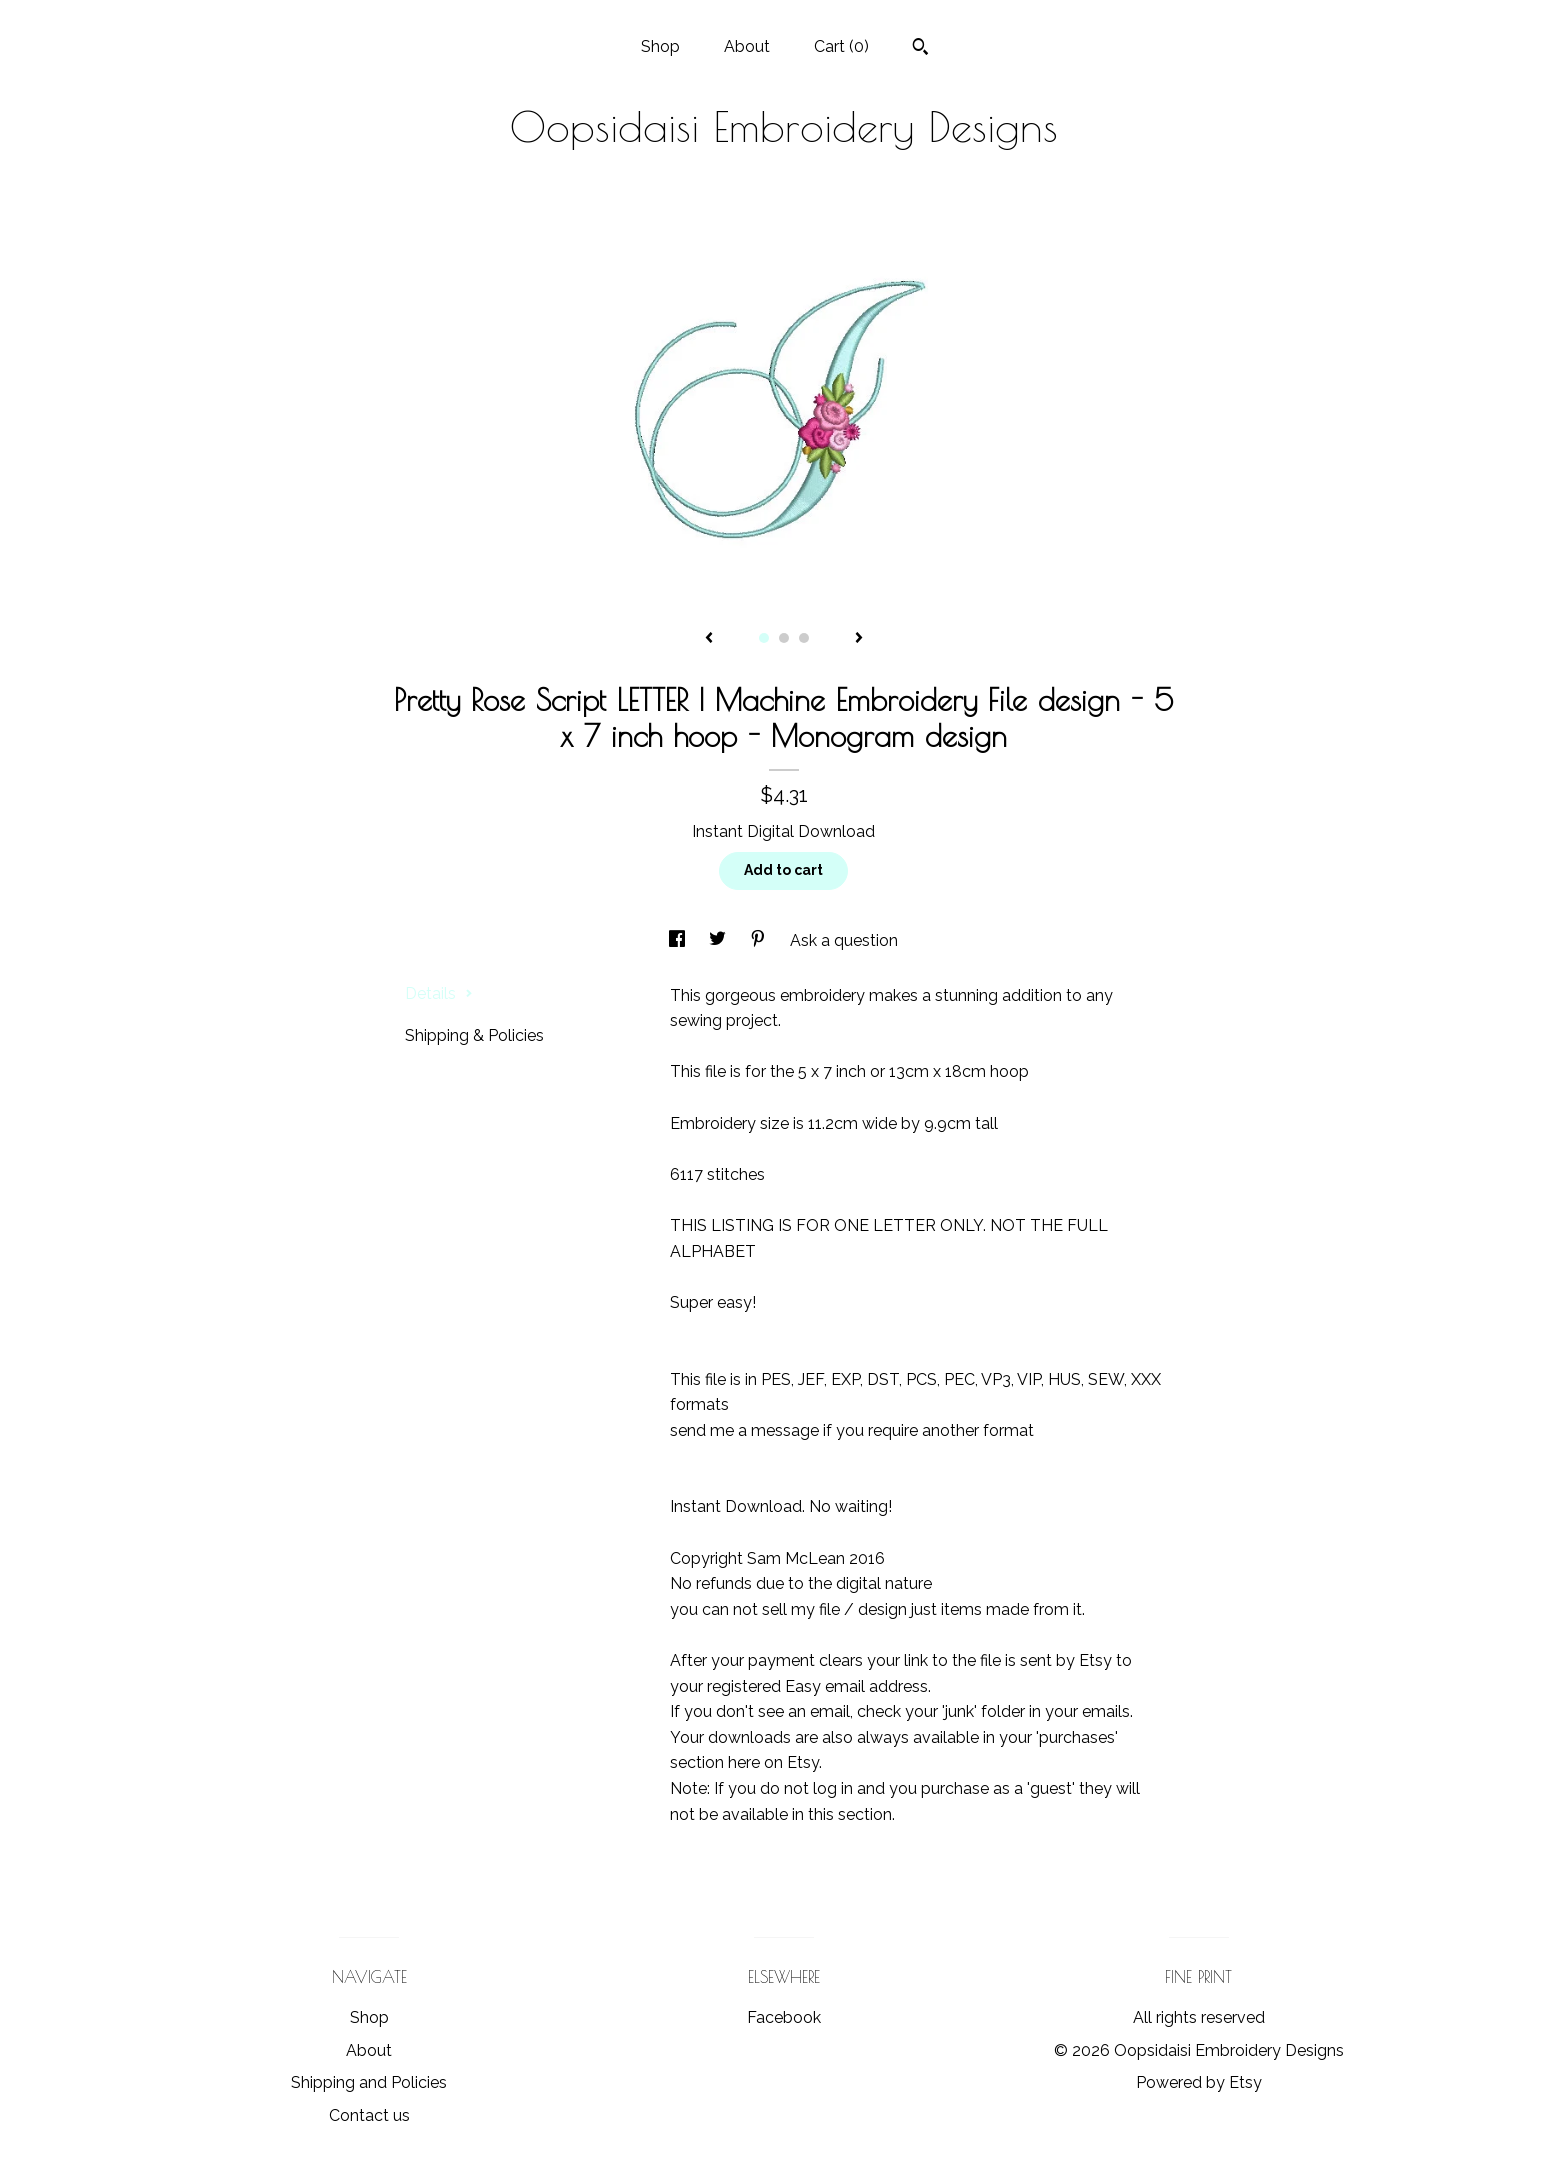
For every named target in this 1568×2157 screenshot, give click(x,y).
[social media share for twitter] (719, 940)
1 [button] (764, 638)
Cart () (841, 46)
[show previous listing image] (709, 639)
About (747, 46)
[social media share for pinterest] (760, 940)
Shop (660, 46)
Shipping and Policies (369, 2082)
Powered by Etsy (1199, 2082)
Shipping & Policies (474, 1035)
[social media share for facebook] (679, 940)
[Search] (920, 49)
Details (439, 993)
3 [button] (804, 638)
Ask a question (844, 940)
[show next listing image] (859, 639)
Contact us (369, 2115)
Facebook (784, 2017)
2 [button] (784, 638)
